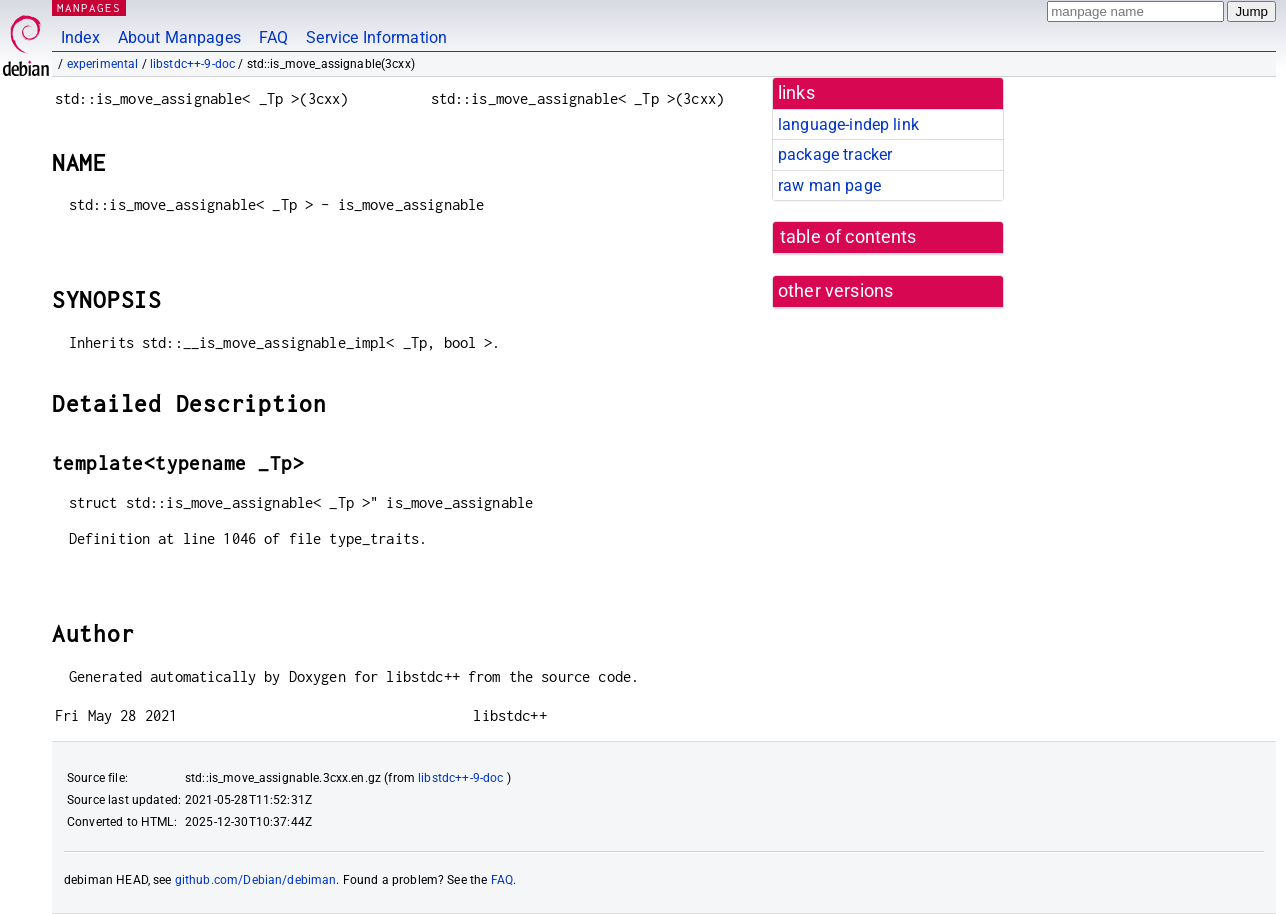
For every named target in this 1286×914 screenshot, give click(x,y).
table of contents (848, 237)
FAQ (273, 37)
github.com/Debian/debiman (256, 880)
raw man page (829, 185)
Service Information (376, 37)
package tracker (835, 154)
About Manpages (179, 37)
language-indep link (848, 124)
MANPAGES (89, 7)
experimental (103, 64)
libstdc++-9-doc (192, 64)
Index (80, 37)
